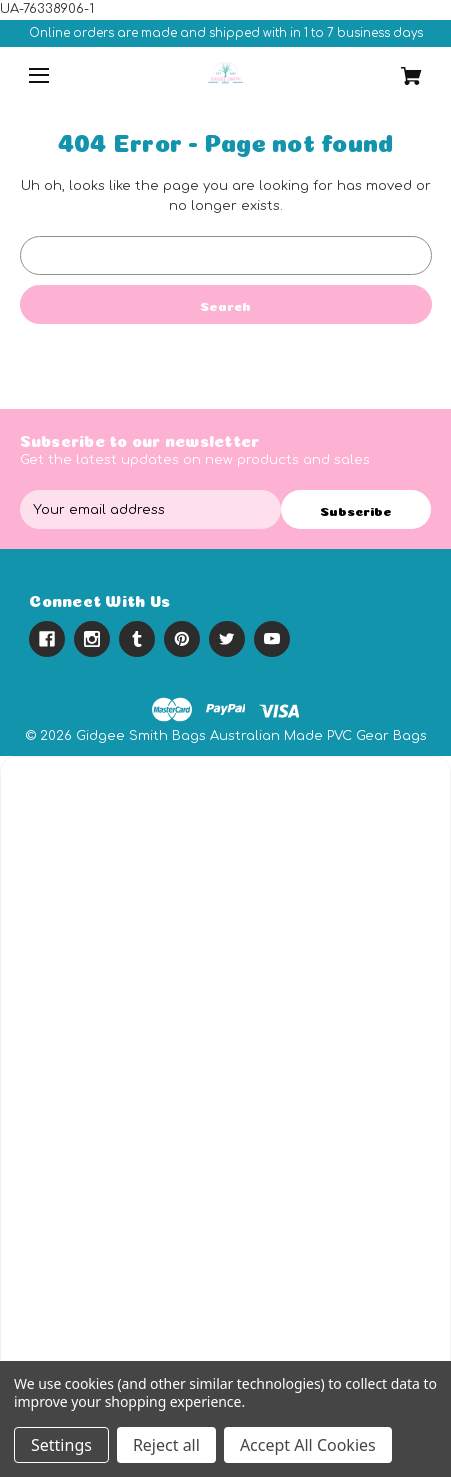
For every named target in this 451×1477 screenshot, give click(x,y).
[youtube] (272, 639)
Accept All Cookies (308, 1445)
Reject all (166, 1445)
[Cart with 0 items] (397, 69)
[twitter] (227, 639)
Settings (61, 1445)
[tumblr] (137, 639)
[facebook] (47, 639)
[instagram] (92, 639)
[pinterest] (182, 639)
